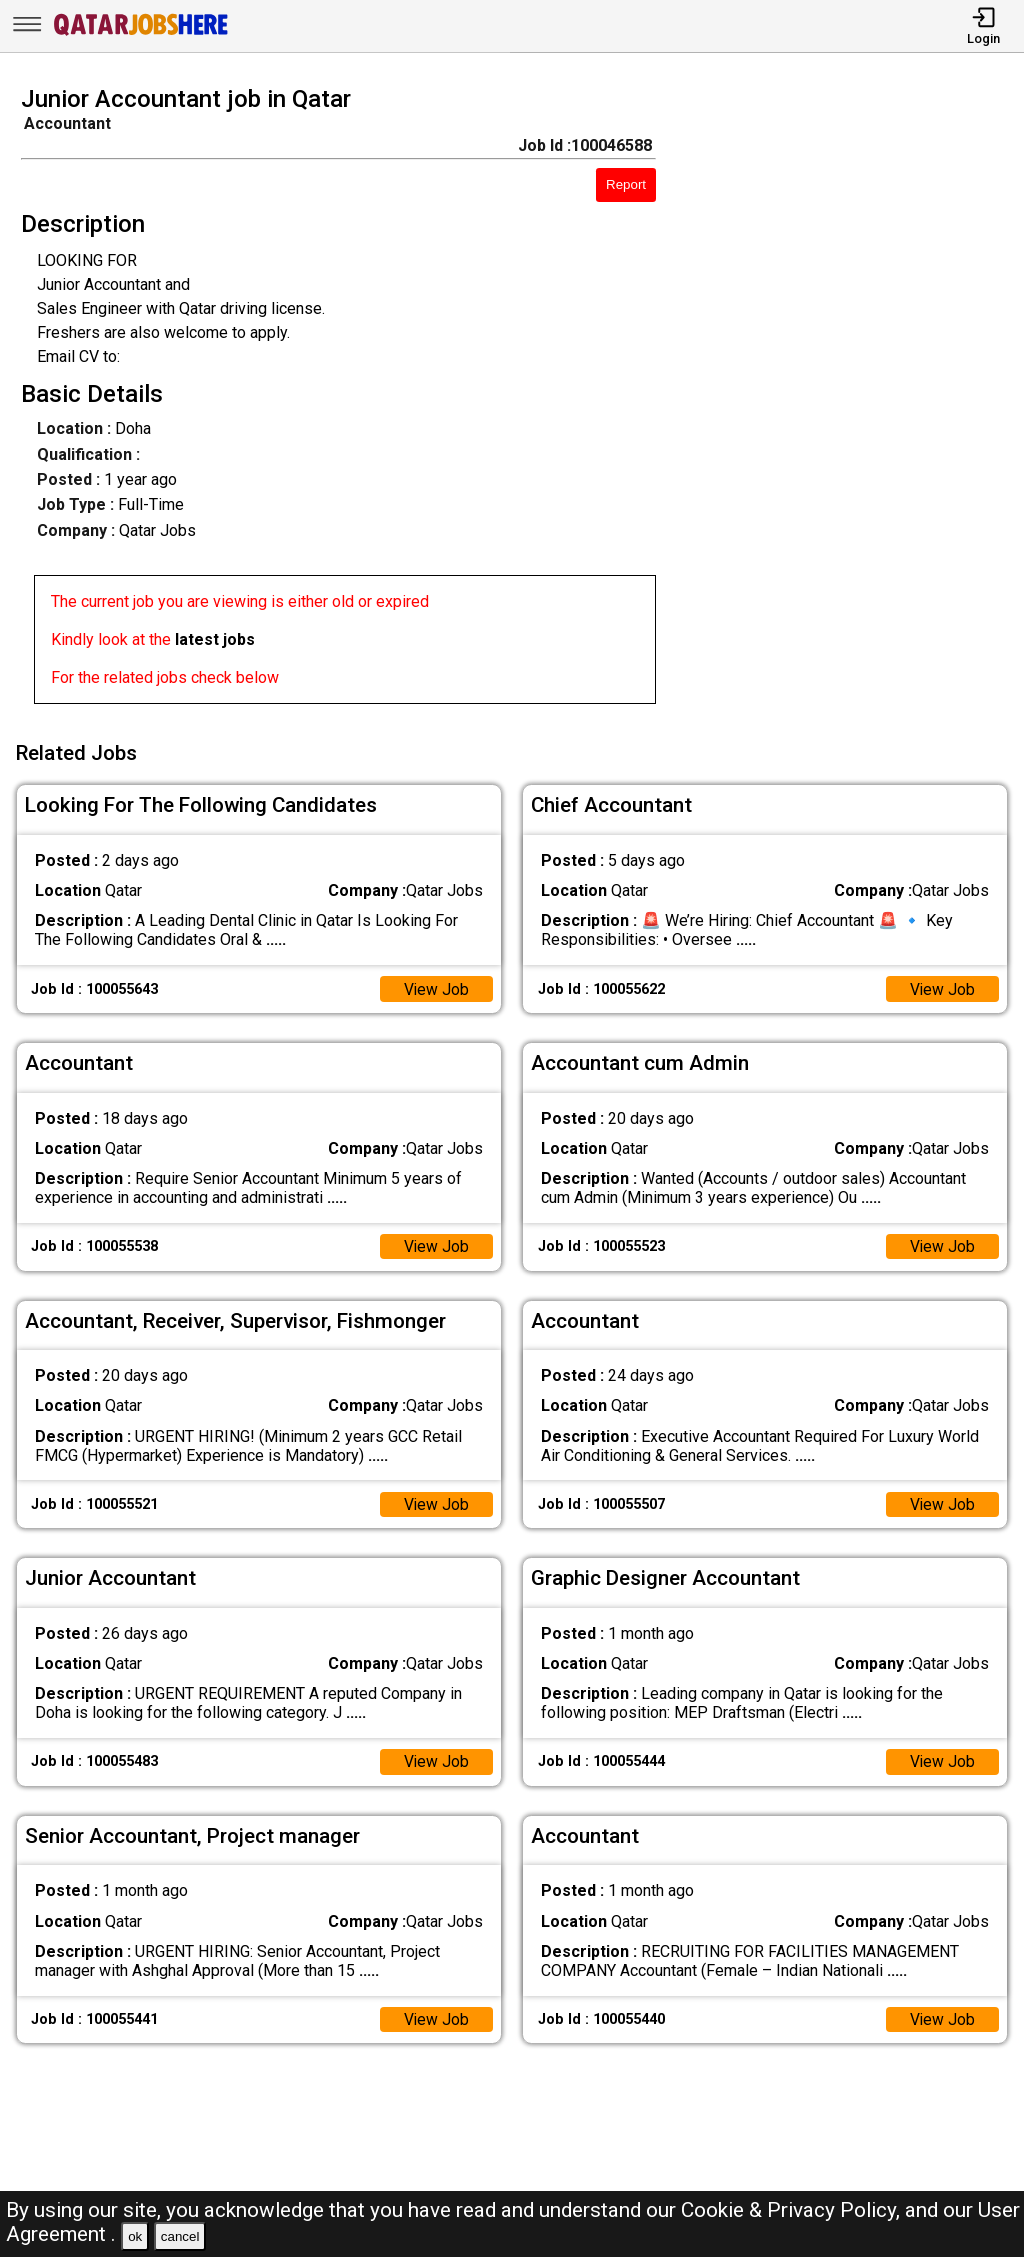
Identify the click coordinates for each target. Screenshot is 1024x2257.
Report (626, 184)
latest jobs (215, 639)
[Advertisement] (852, 401)
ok (135, 2236)
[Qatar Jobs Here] (141, 33)
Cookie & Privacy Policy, (793, 2210)
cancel (180, 2236)
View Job (436, 985)
